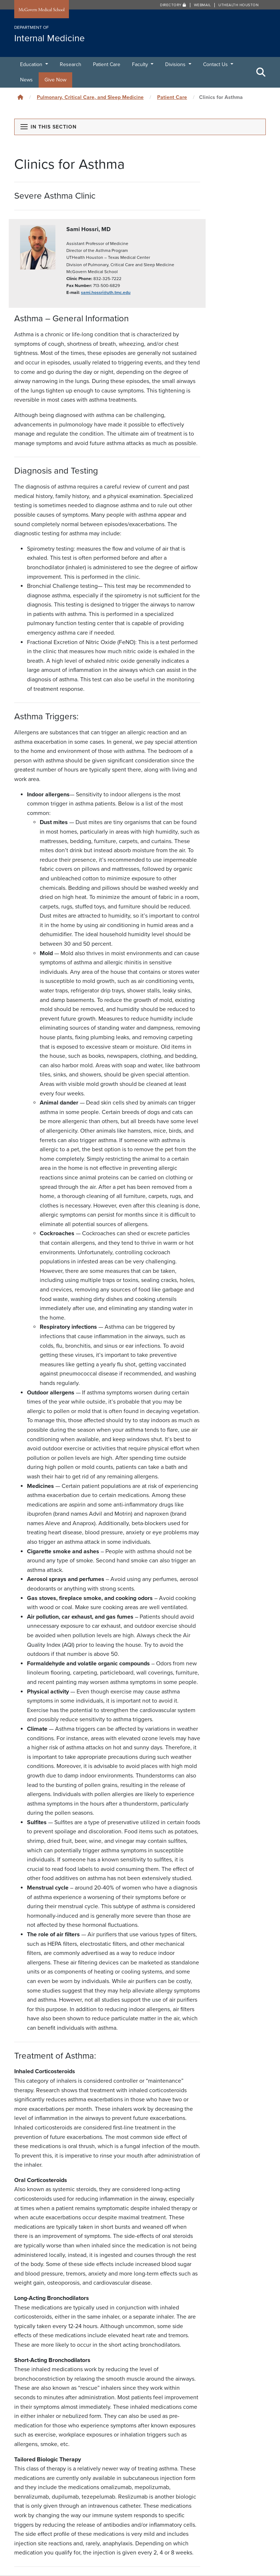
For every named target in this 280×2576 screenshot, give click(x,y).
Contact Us (216, 64)
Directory (173, 5)
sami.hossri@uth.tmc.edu (106, 292)
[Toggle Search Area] (261, 72)
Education (32, 64)
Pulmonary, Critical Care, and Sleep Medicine (90, 97)
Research (70, 64)
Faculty (140, 64)
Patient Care (106, 64)
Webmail (202, 5)
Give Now (55, 80)
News (26, 80)
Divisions (176, 64)
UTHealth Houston (238, 5)
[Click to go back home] (20, 97)
